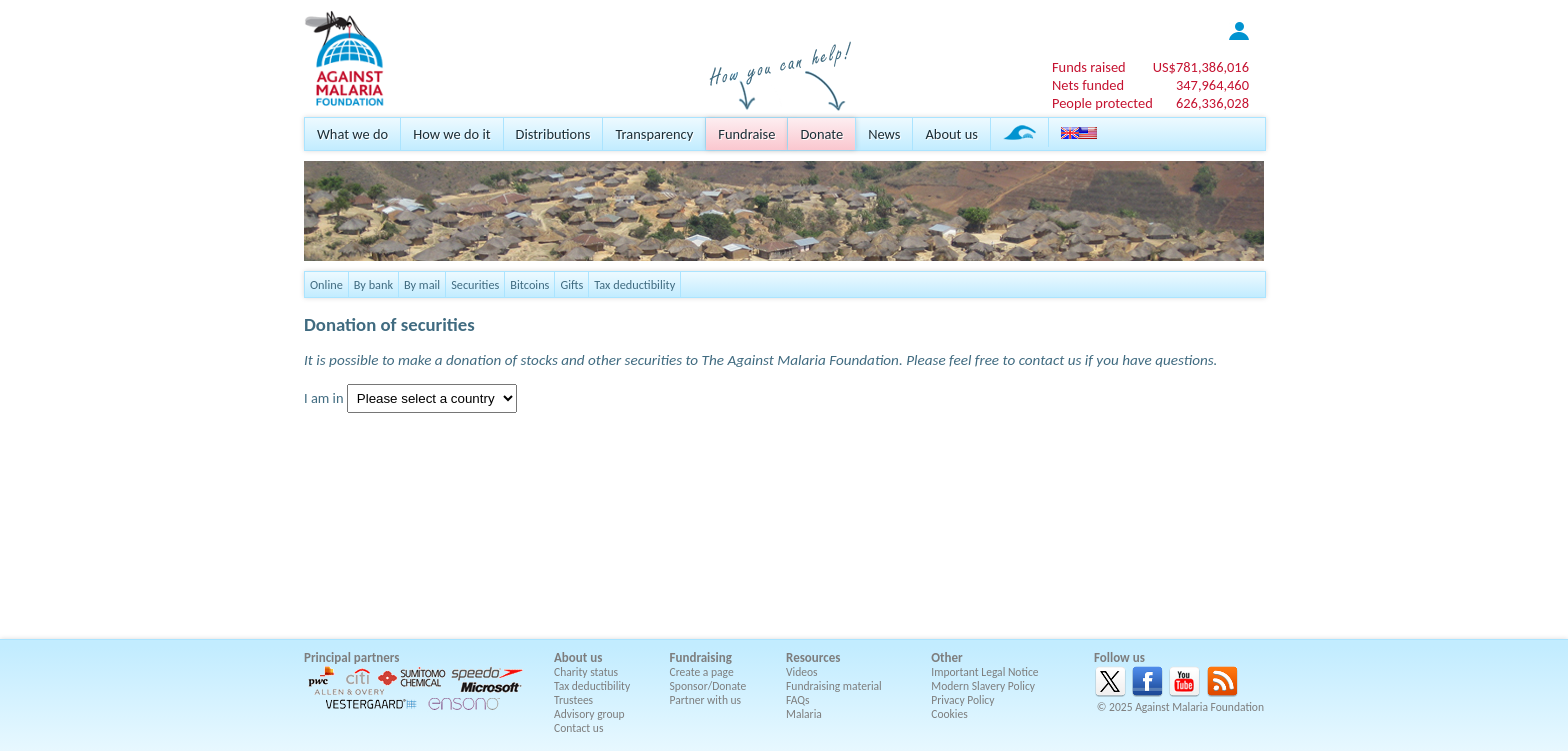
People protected (1102, 103)
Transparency (654, 134)
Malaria (804, 714)
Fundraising (701, 657)
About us (951, 134)
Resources (813, 657)
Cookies (949, 714)
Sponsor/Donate (708, 686)
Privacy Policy (962, 700)
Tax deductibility (634, 284)
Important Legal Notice (984, 672)
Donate (821, 134)
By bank (373, 284)
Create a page (702, 672)
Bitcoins (529, 284)
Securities (475, 284)
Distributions (553, 134)
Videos (802, 672)
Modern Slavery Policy (983, 686)
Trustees (573, 700)
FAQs (798, 700)
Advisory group (589, 714)
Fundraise (746, 134)
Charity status (586, 672)
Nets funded (1088, 85)
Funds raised (1089, 67)
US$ (1201, 67)
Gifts (571, 284)
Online (326, 284)
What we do (352, 134)
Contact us (578, 728)
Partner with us (706, 700)
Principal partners (351, 657)
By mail (422, 284)
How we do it (451, 134)
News (884, 134)
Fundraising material (834, 686)
